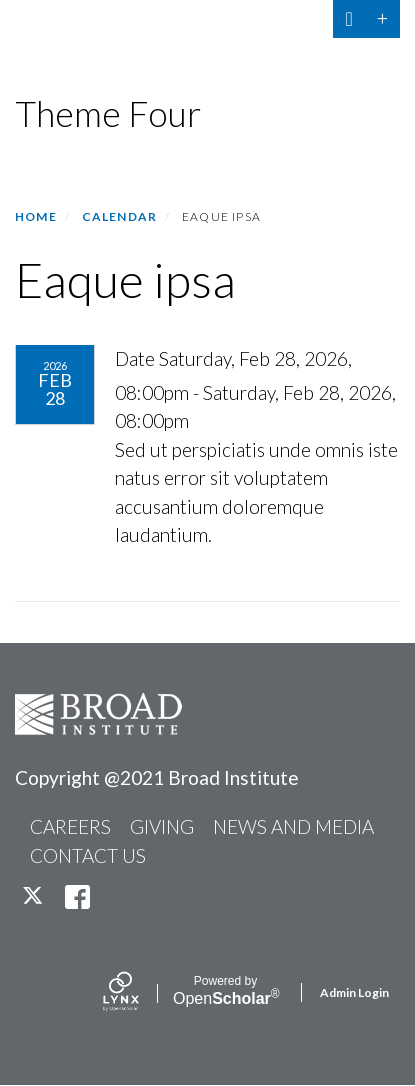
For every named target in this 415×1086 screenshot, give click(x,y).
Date (135, 358)
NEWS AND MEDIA (293, 826)
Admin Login (354, 992)
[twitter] (34, 896)
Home (36, 216)
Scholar (225, 991)
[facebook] (77, 896)
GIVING (162, 826)
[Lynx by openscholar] (138, 993)
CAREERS (70, 826)
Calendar (120, 216)
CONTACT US (88, 855)
